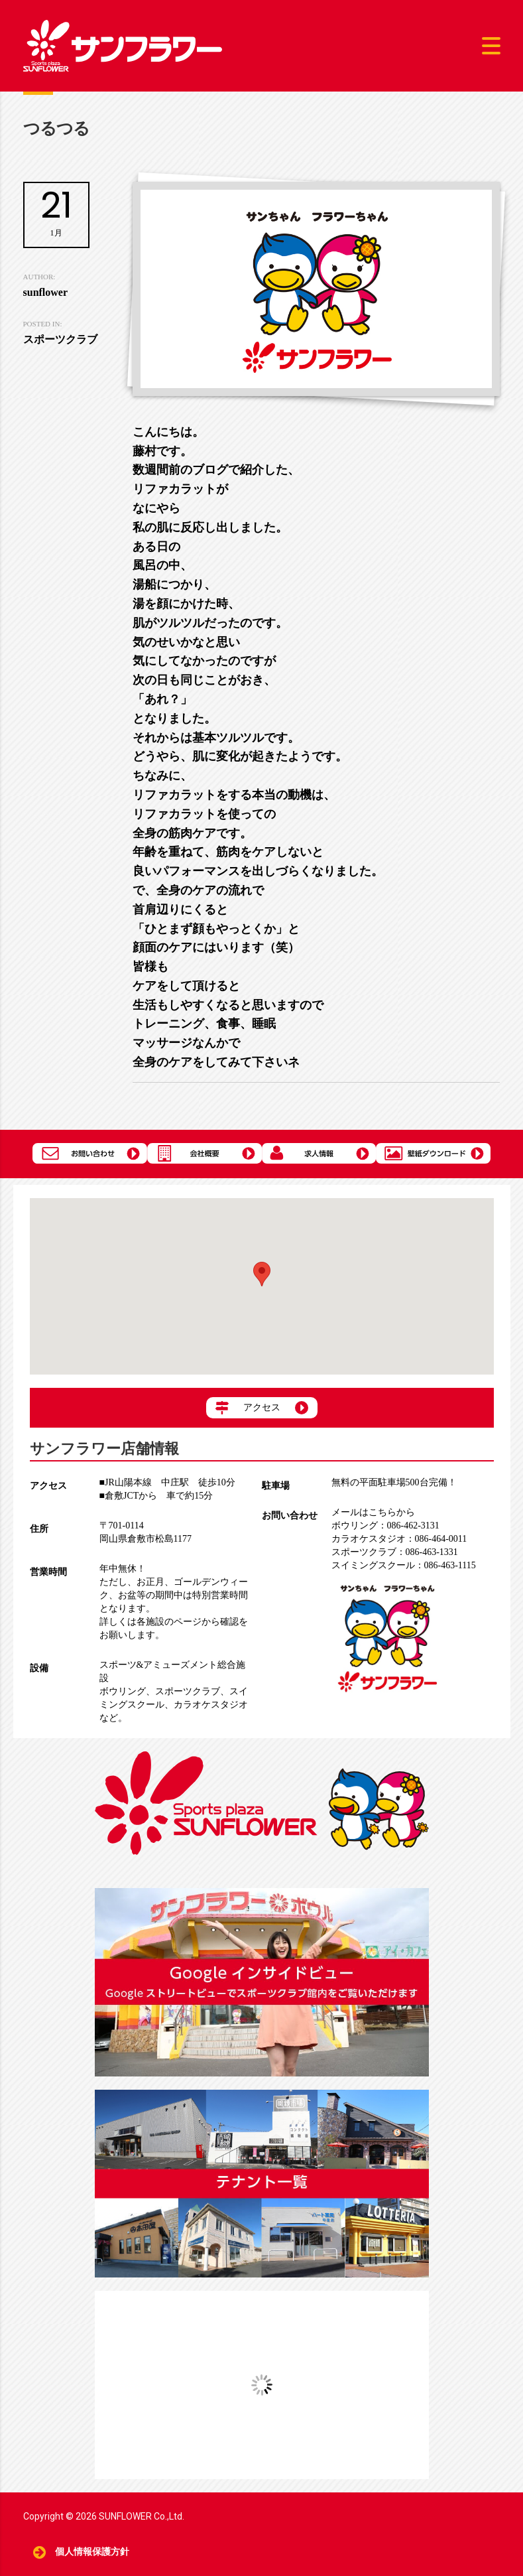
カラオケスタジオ (211, 1705)
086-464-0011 (399, 1539)
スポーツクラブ (187, 1691)
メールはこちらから (373, 1512)
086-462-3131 (385, 1525)
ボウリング (122, 1691)
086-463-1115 (403, 1565)
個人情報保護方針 (92, 2552)
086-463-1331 (394, 1552)
